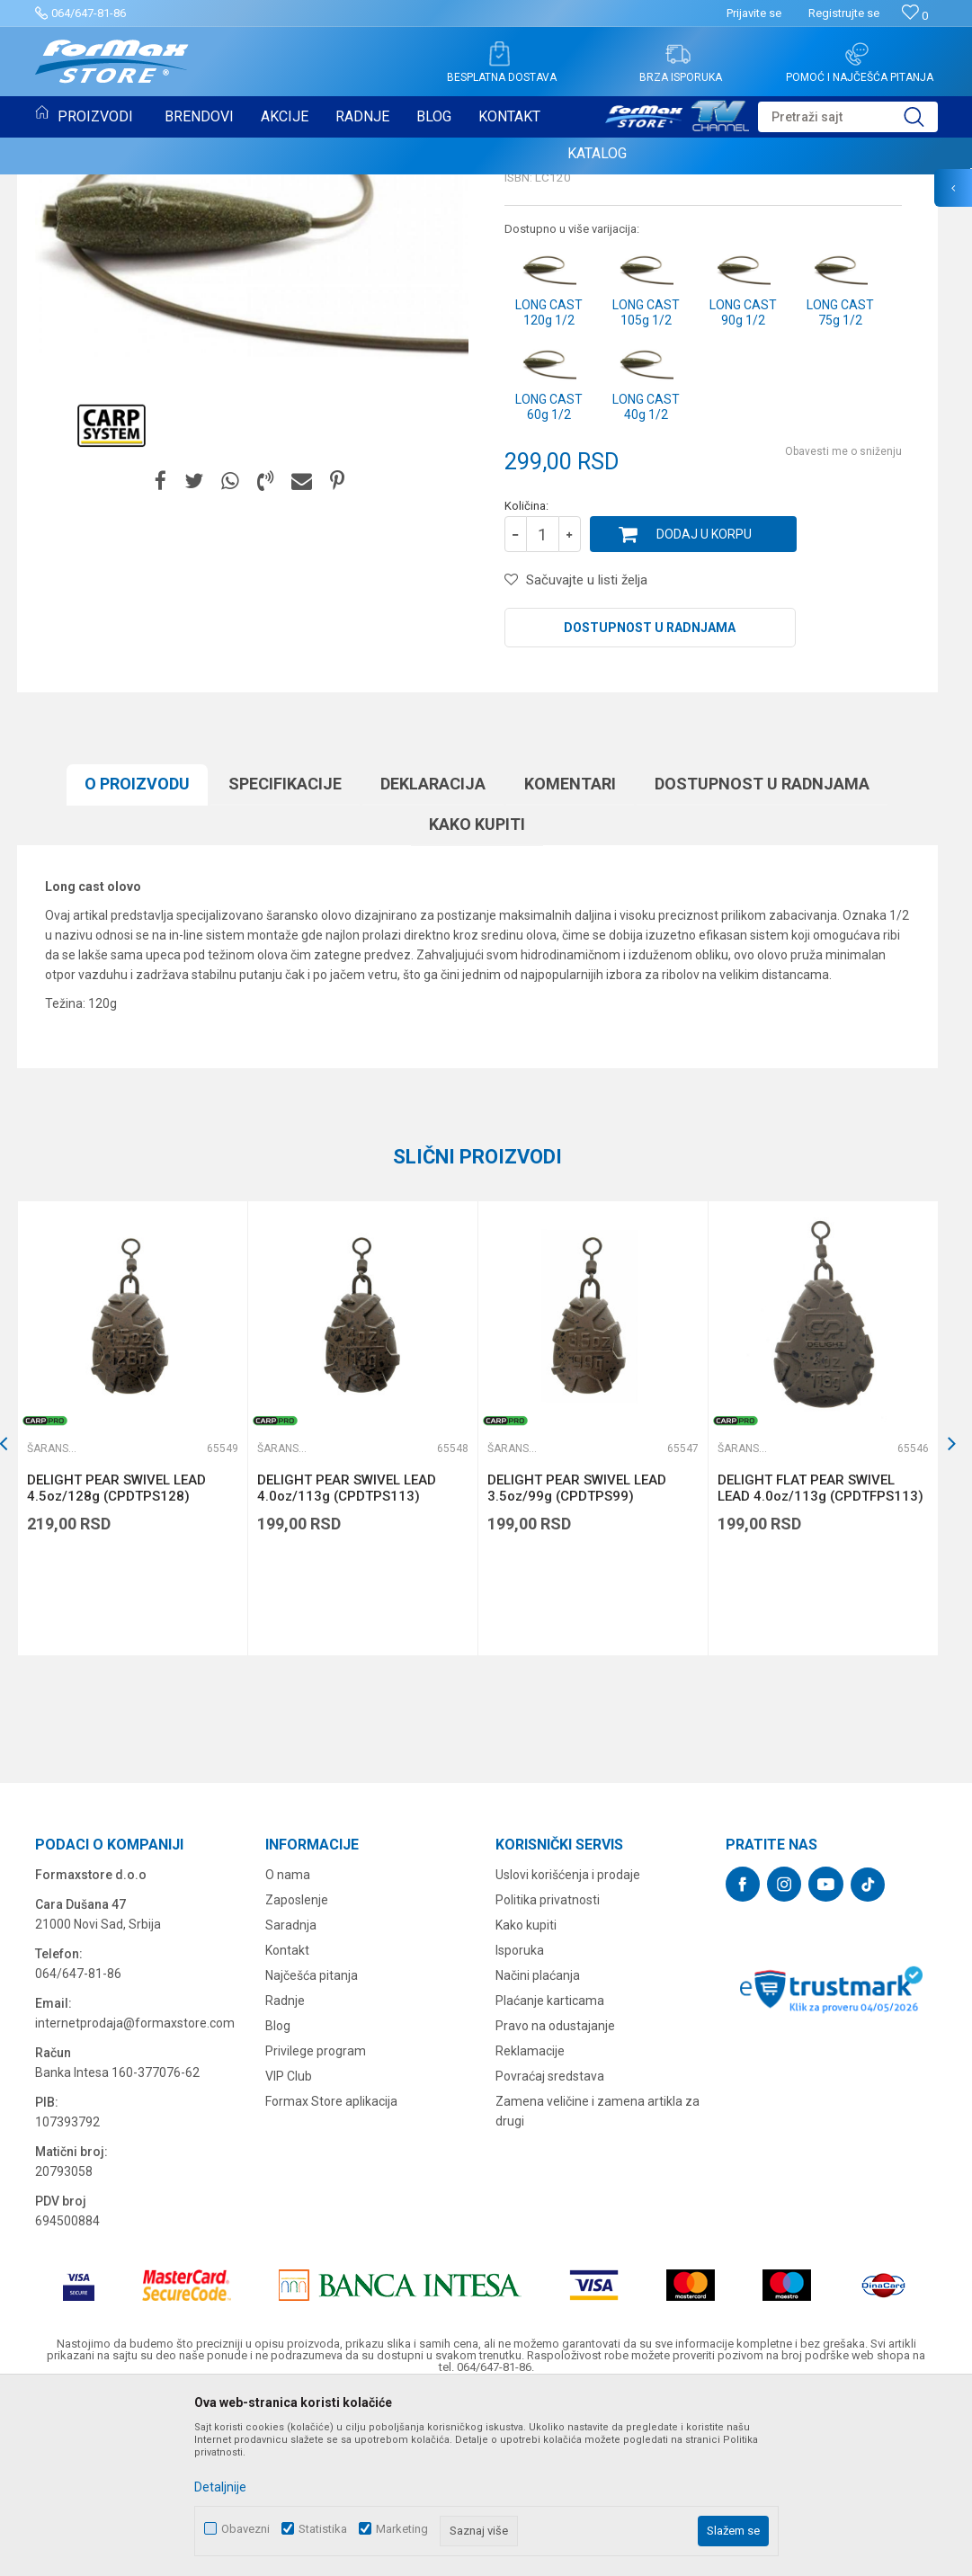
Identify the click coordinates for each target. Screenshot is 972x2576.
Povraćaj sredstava (549, 2250)
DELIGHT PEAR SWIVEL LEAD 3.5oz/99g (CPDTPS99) (576, 1662)
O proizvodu (137, 958)
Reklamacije (530, 2225)
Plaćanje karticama (549, 2175)
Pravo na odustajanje (555, 2200)
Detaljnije (220, 2487)
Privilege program (315, 2225)
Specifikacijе (285, 958)
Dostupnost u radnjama (650, 802)
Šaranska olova (263, 186)
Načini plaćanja (537, 2150)
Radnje (285, 2175)
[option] (132, 1603)
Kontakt (287, 2124)
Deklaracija (433, 958)
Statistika (323, 2529)
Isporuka (519, 2124)
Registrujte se (843, 13)
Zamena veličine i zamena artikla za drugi (597, 2285)
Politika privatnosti (547, 2074)
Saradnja (291, 2099)
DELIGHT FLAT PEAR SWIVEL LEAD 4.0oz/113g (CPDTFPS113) (820, 1662)
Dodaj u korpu (704, 708)
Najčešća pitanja (311, 2150)
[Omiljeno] (915, 15)
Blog (277, 2200)
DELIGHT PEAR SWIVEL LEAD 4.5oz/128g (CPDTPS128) (116, 1662)
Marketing (402, 2529)
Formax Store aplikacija (331, 2275)
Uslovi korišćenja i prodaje (567, 2049)
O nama (287, 2049)
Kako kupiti (477, 998)
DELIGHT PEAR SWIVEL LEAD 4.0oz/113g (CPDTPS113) (346, 1662)
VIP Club (288, 2250)
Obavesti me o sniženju (843, 625)
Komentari (570, 958)
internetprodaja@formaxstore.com (135, 2197)
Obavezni (245, 2529)
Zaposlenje (296, 2074)
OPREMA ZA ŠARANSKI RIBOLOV (130, 186)
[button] (848, 117)
